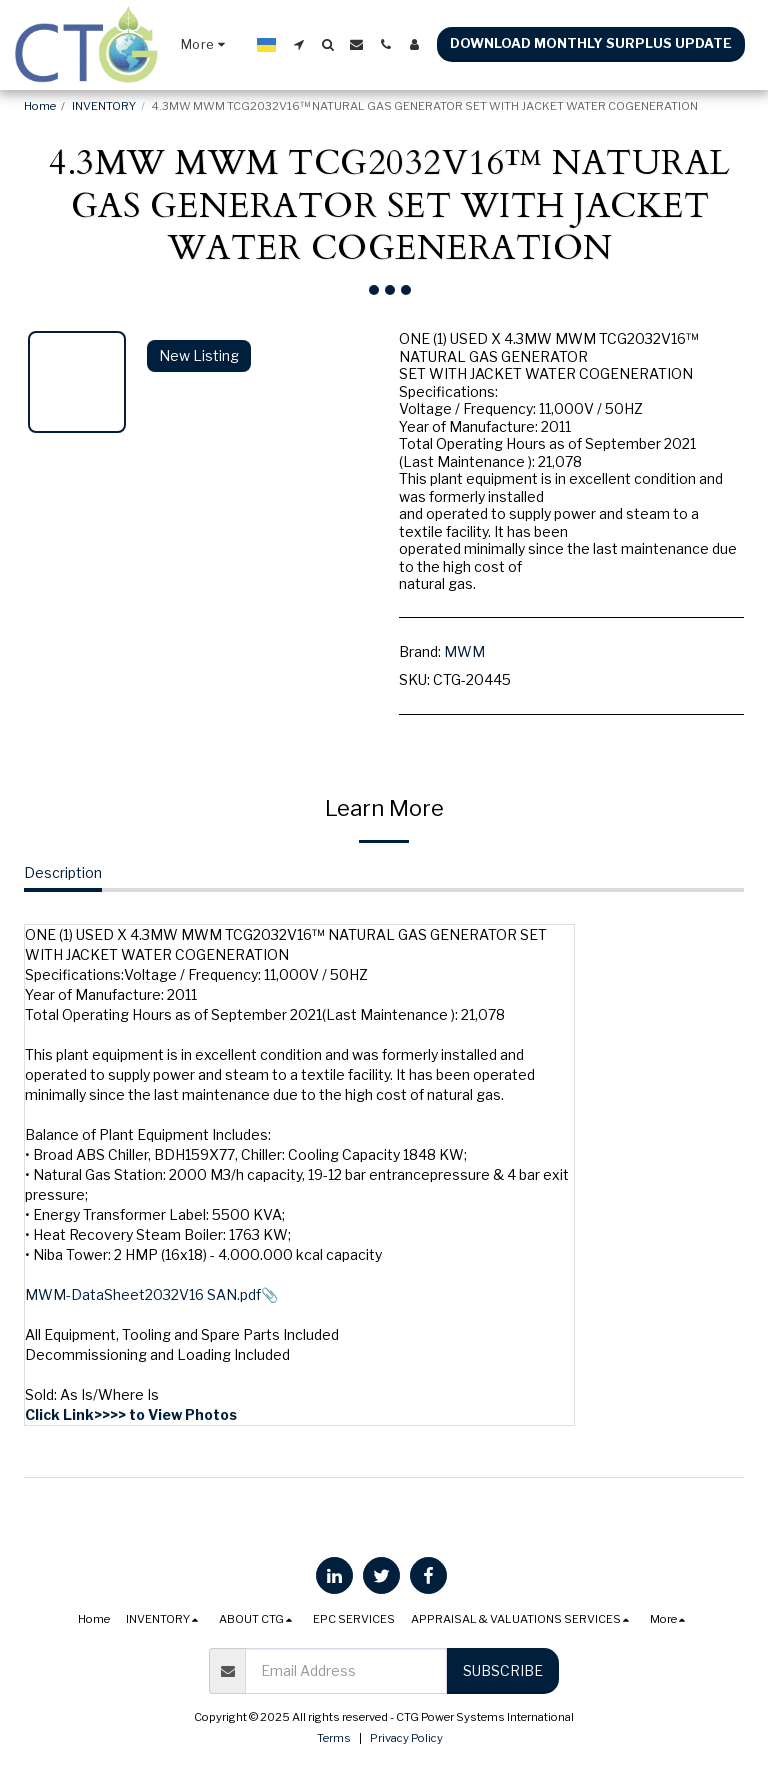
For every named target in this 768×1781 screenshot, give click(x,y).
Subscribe (503, 1670)
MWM (464, 651)
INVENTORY (104, 106)
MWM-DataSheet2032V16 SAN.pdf (143, 1294)
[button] (298, 44)
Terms (334, 1738)
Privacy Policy (406, 1738)
